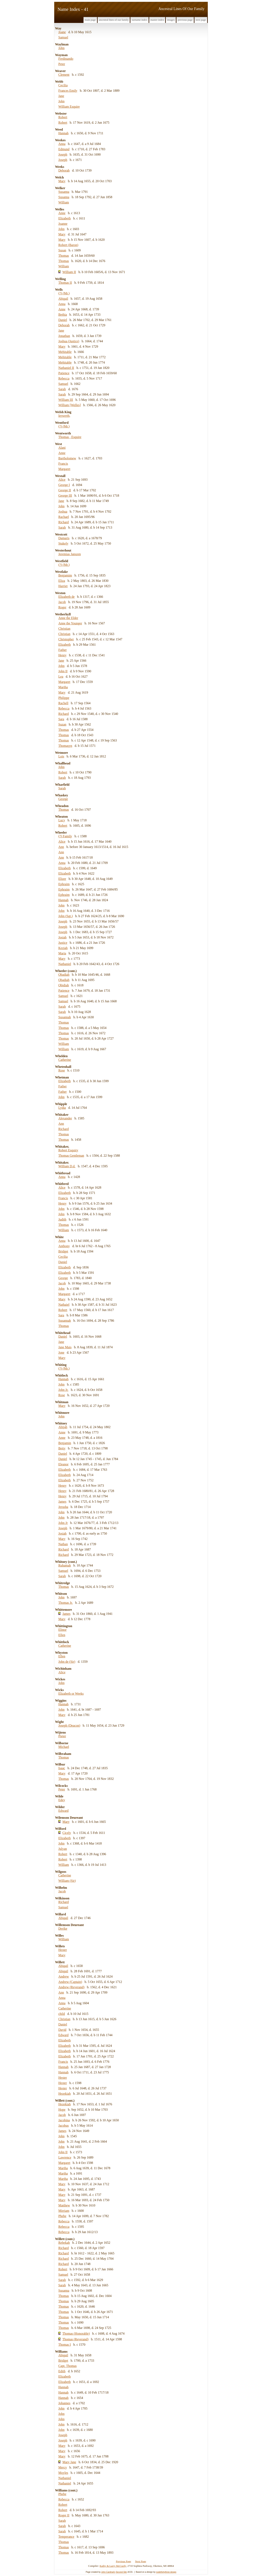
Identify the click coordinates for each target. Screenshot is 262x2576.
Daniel (62, 320)
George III (65, 495)
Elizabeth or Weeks (71, 1693)
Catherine (64, 1059)
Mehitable (65, 352)
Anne (62, 213)
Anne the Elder (68, 618)
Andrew (63, 1976)
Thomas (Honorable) (76, 2333)
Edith (62, 2371)
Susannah (64, 1017)
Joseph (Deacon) (69, 1725)
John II (63, 671)
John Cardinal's (108, 2572)
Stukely (63, 543)
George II (64, 490)
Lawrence (64, 2157)
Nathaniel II (66, 368)
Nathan (63, 1544)
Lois (61, 756)
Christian (64, 628)
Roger (62, 607)
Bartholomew (67, 458)
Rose (61, 1070)
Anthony (64, 1246)
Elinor (62, 1629)
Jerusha (63, 1507)
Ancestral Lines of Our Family (114, 19)
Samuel (63, 37)
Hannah (63, 133)
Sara (61, 719)
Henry (62, 655)
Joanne (62, 223)
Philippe (63, 698)
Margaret (64, 469)
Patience (63, 373)
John (61, 48)
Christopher (66, 639)
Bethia (62, 314)
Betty (62, 1448)
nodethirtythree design (166, 2572)
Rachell (63, 703)
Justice (62, 942)
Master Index (157, 19)
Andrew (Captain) (70, 1982)
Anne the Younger (70, 623)
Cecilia (63, 85)
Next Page (201, 19)
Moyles (63, 2472)
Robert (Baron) (68, 245)
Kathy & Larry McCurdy (112, 2565)
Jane (61, 96)
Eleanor (63, 1464)
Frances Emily (67, 90)
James (62, 1501)
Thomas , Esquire (69, 437)
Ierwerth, (64, 415)
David (62, 2029)
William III (65, 399)
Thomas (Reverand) (75, 2339)
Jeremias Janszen (69, 554)
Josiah (62, 937)
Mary (62, 181)
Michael (63, 1747)
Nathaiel (63, 1304)
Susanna (63, 191)
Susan (62, 250)
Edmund (63, 149)
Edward (63, 1810)
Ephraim (64, 884)
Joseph (62, 154)
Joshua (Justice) (68, 341)
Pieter (62, 1736)
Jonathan (64, 336)
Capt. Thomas (67, 2366)
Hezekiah (64, 2093)
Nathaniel (64, 964)
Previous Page (185, 19)
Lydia (62, 1107)
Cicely (66, 1833)
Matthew (64, 2205)
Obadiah (63, 974)
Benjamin (64, 1443)
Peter (61, 64)
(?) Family (65, 836)
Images (171, 19)
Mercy (62, 2467)
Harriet (63, 586)
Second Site (121, 2572)
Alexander (65, 1118)
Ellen (61, 1635)
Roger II (63, 2515)
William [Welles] (69, 405)
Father (62, 650)
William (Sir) (67, 1880)
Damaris (63, 538)
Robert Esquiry (68, 1150)
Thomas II (65, 282)
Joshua (62, 511)
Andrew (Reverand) (71, 1987)
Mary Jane (69, 2462)
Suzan (62, 724)
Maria (62, 953)
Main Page (90, 19)
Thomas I (64, 2344)
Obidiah (63, 985)
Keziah (63, 948)
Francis (63, 463)
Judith (62, 1219)
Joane (62, 32)
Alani (62, 447)
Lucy (61, 820)
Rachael (63, 517)
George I (64, 485)
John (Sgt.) (65, 916)
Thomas (63, 255)
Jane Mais (64, 1347)
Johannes (64, 2403)
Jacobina (64, 2120)
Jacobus (63, 2125)
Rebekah (64, 2242)
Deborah (64, 170)
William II (69, 272)
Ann (61, 847)
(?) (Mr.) (64, 293)
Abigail (63, 298)
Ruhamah (64, 1565)
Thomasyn (65, 745)
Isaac (61, 1768)
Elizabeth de (66, 596)
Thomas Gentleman (71, 1155)
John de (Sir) (66, 1661)
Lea (60, 676)
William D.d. (66, 1166)
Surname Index (139, 19)
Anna (62, 144)
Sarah (62, 389)
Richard (63, 522)
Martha (63, 687)
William (63, 202)
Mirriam (63, 2210)
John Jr (63, 1523)
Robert (62, 117)
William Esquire (69, 106)
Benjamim (65, 575)
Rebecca (63, 378)
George (63, 799)
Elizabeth (64, 218)
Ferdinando (65, 58)
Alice (62, 479)
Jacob (62, 602)
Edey (61, 1800)
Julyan (62, 1848)
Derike (62, 1928)
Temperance (66, 2536)
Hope (62, 2109)
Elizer (62, 879)
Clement (63, 74)
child (61, 2013)
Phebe (62, 2216)
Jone (61, 1352)
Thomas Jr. (65, 1602)
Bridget (63, 1251)
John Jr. (63, 1389)
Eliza (61, 580)
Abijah (62, 1427)
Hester (62, 1950)
